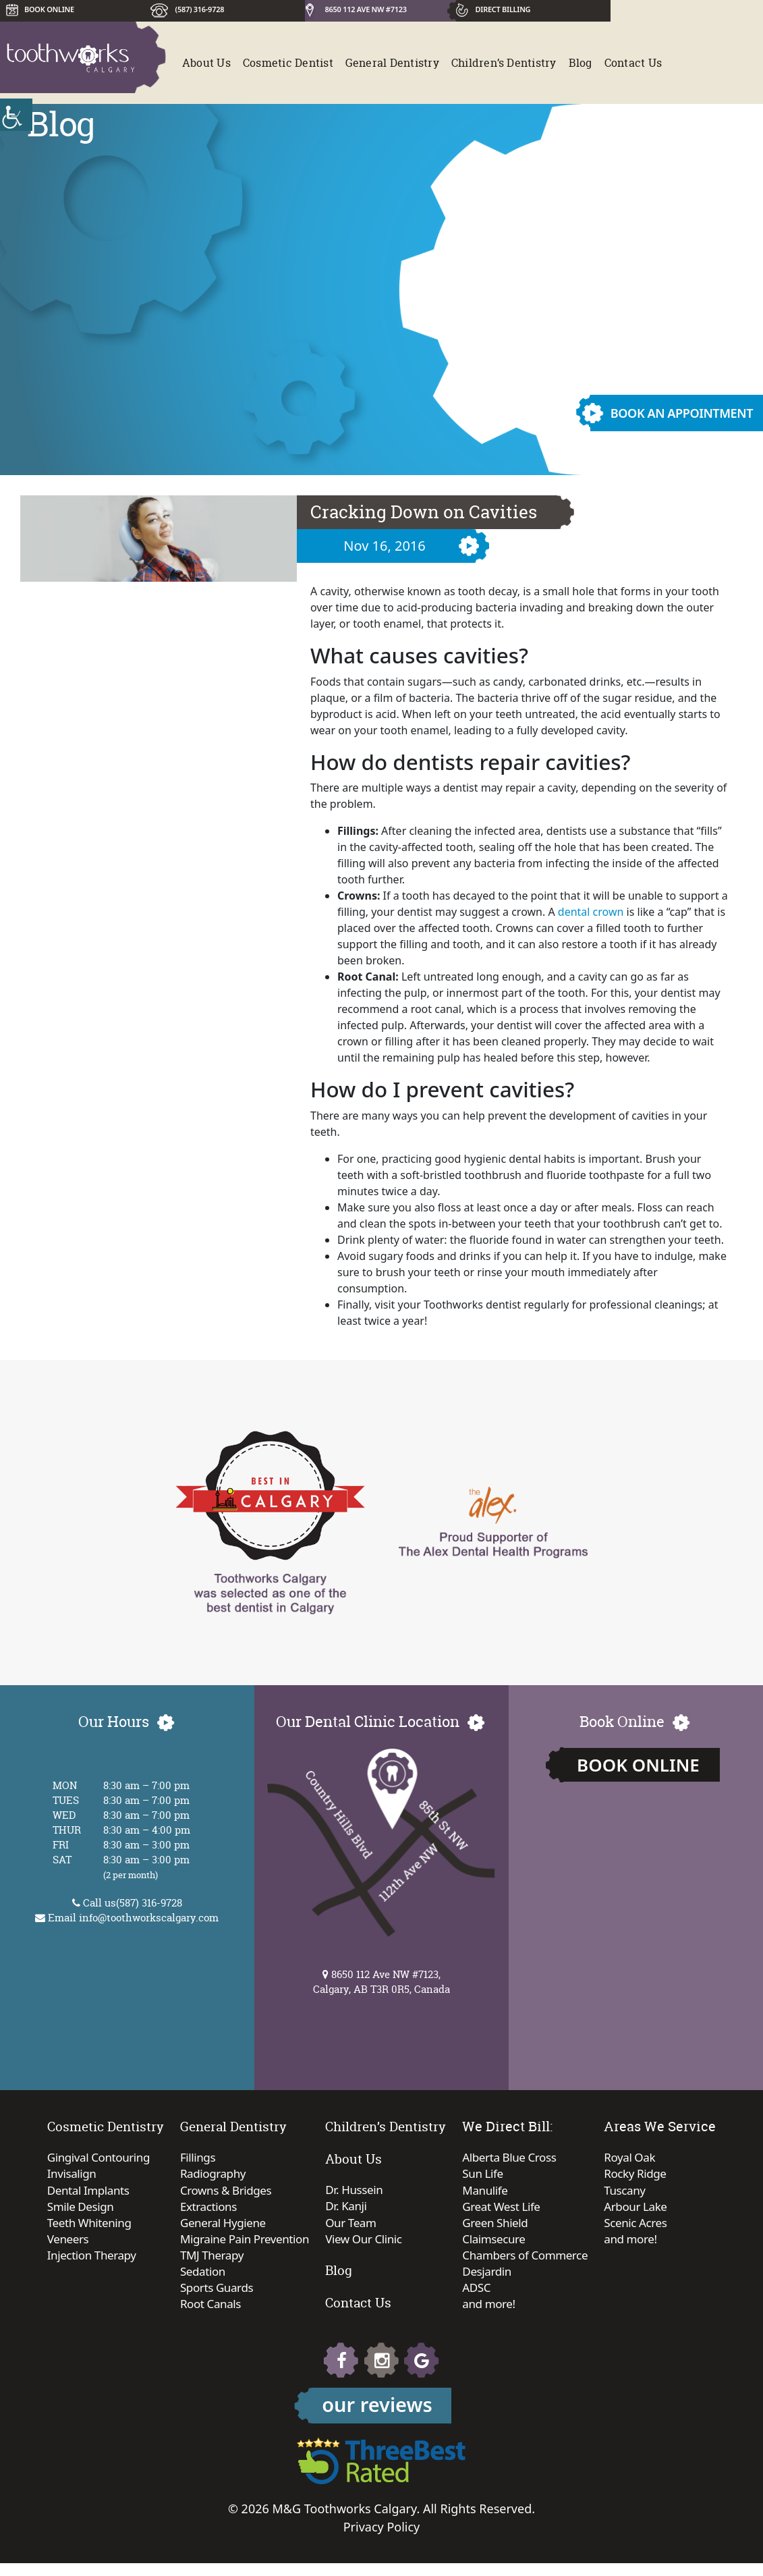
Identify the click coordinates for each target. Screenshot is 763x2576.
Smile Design (69, 2211)
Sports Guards (211, 2299)
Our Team (352, 2226)
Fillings (191, 2158)
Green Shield (503, 2228)
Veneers (56, 2246)
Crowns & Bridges (221, 2193)
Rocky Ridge (650, 2176)
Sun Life (490, 2176)
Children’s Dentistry (504, 62)
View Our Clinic (365, 2243)
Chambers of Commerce (535, 2263)
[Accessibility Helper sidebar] (16, 115)
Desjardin (495, 2281)
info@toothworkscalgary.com (149, 1918)
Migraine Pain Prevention (241, 2246)
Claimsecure (502, 2246)
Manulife (493, 2193)
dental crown (591, 911)
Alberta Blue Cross (518, 2158)
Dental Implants (77, 2193)
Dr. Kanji (347, 2208)
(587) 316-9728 (200, 9)
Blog (580, 62)
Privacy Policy (381, 2539)
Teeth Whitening (78, 2228)
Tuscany (639, 2193)
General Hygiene (218, 2228)
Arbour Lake (650, 2211)
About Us (206, 62)
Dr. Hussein (355, 2191)
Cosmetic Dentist (288, 62)
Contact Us (633, 62)
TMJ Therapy (206, 2263)
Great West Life (510, 2211)
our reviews (377, 2417)
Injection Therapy (81, 2263)
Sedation (197, 2281)
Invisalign (60, 2176)
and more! (497, 2316)
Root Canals (205, 2316)
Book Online (638, 1765)
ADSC (484, 2299)
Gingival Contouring (88, 2158)
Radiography (207, 2176)
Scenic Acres (650, 2228)
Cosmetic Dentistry (95, 2126)
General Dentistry (392, 62)
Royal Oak (644, 2158)
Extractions (203, 2211)
